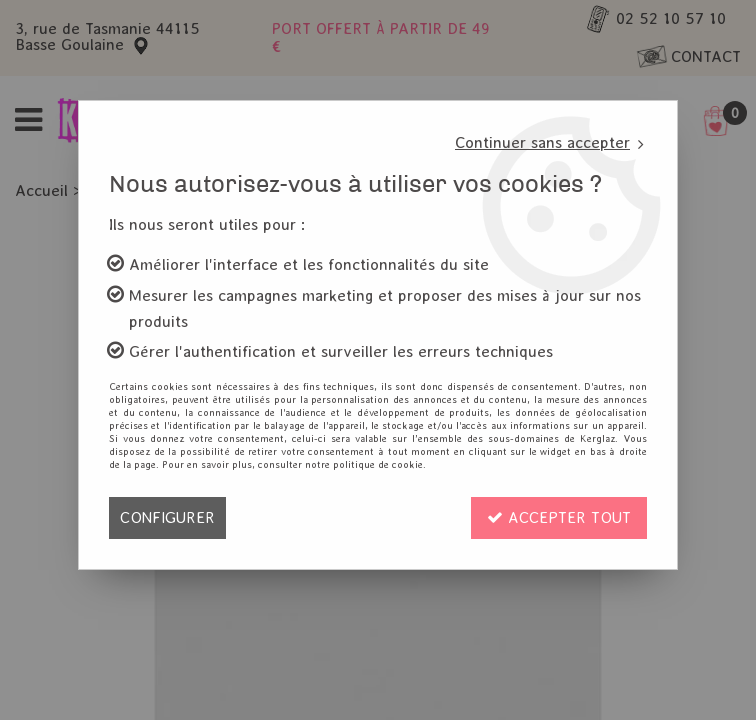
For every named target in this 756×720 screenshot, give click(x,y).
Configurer (167, 517)
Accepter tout (559, 517)
